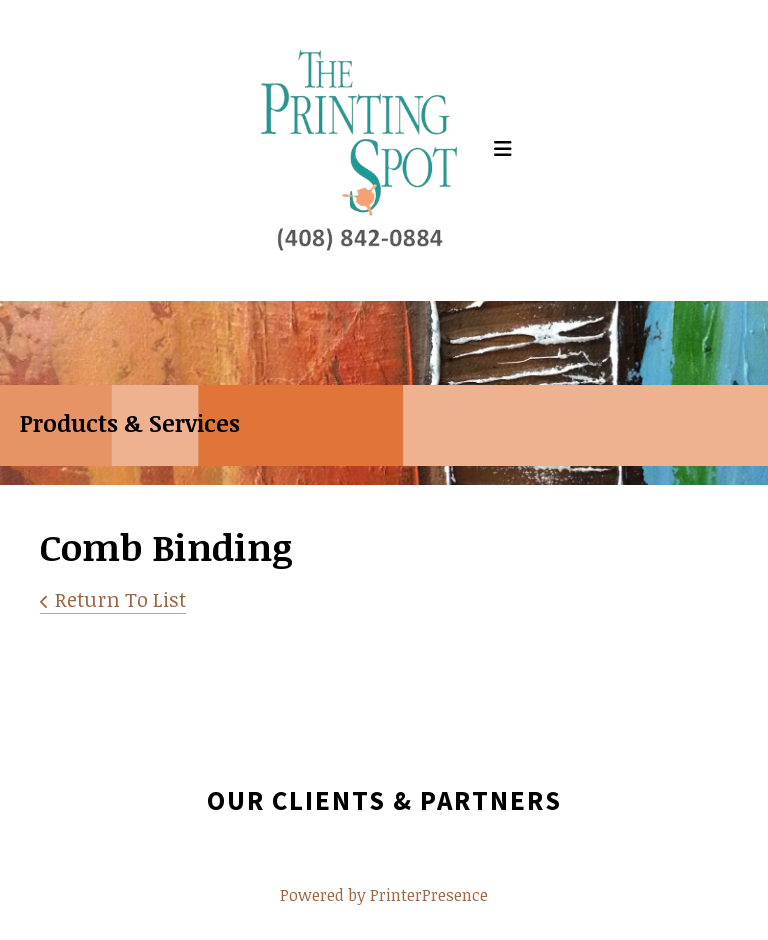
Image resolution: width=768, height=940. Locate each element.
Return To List (120, 599)
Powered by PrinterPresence (384, 895)
